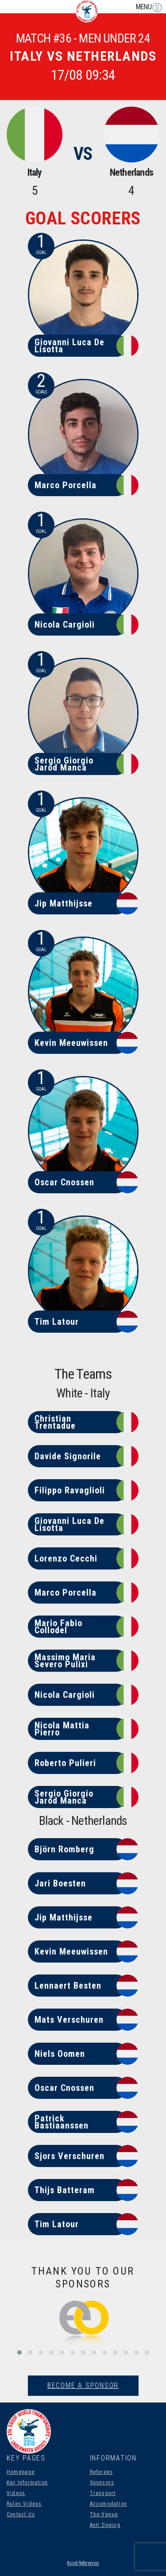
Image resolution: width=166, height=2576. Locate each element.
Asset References (83, 2563)
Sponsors (102, 2483)
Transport (103, 2493)
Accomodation (108, 2504)
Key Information (27, 2483)
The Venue (104, 2514)
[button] (19, 2352)
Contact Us (21, 2514)
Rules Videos (24, 2504)
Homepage (21, 2472)
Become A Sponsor (83, 2385)
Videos (16, 2493)
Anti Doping (105, 2525)
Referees (101, 2472)
